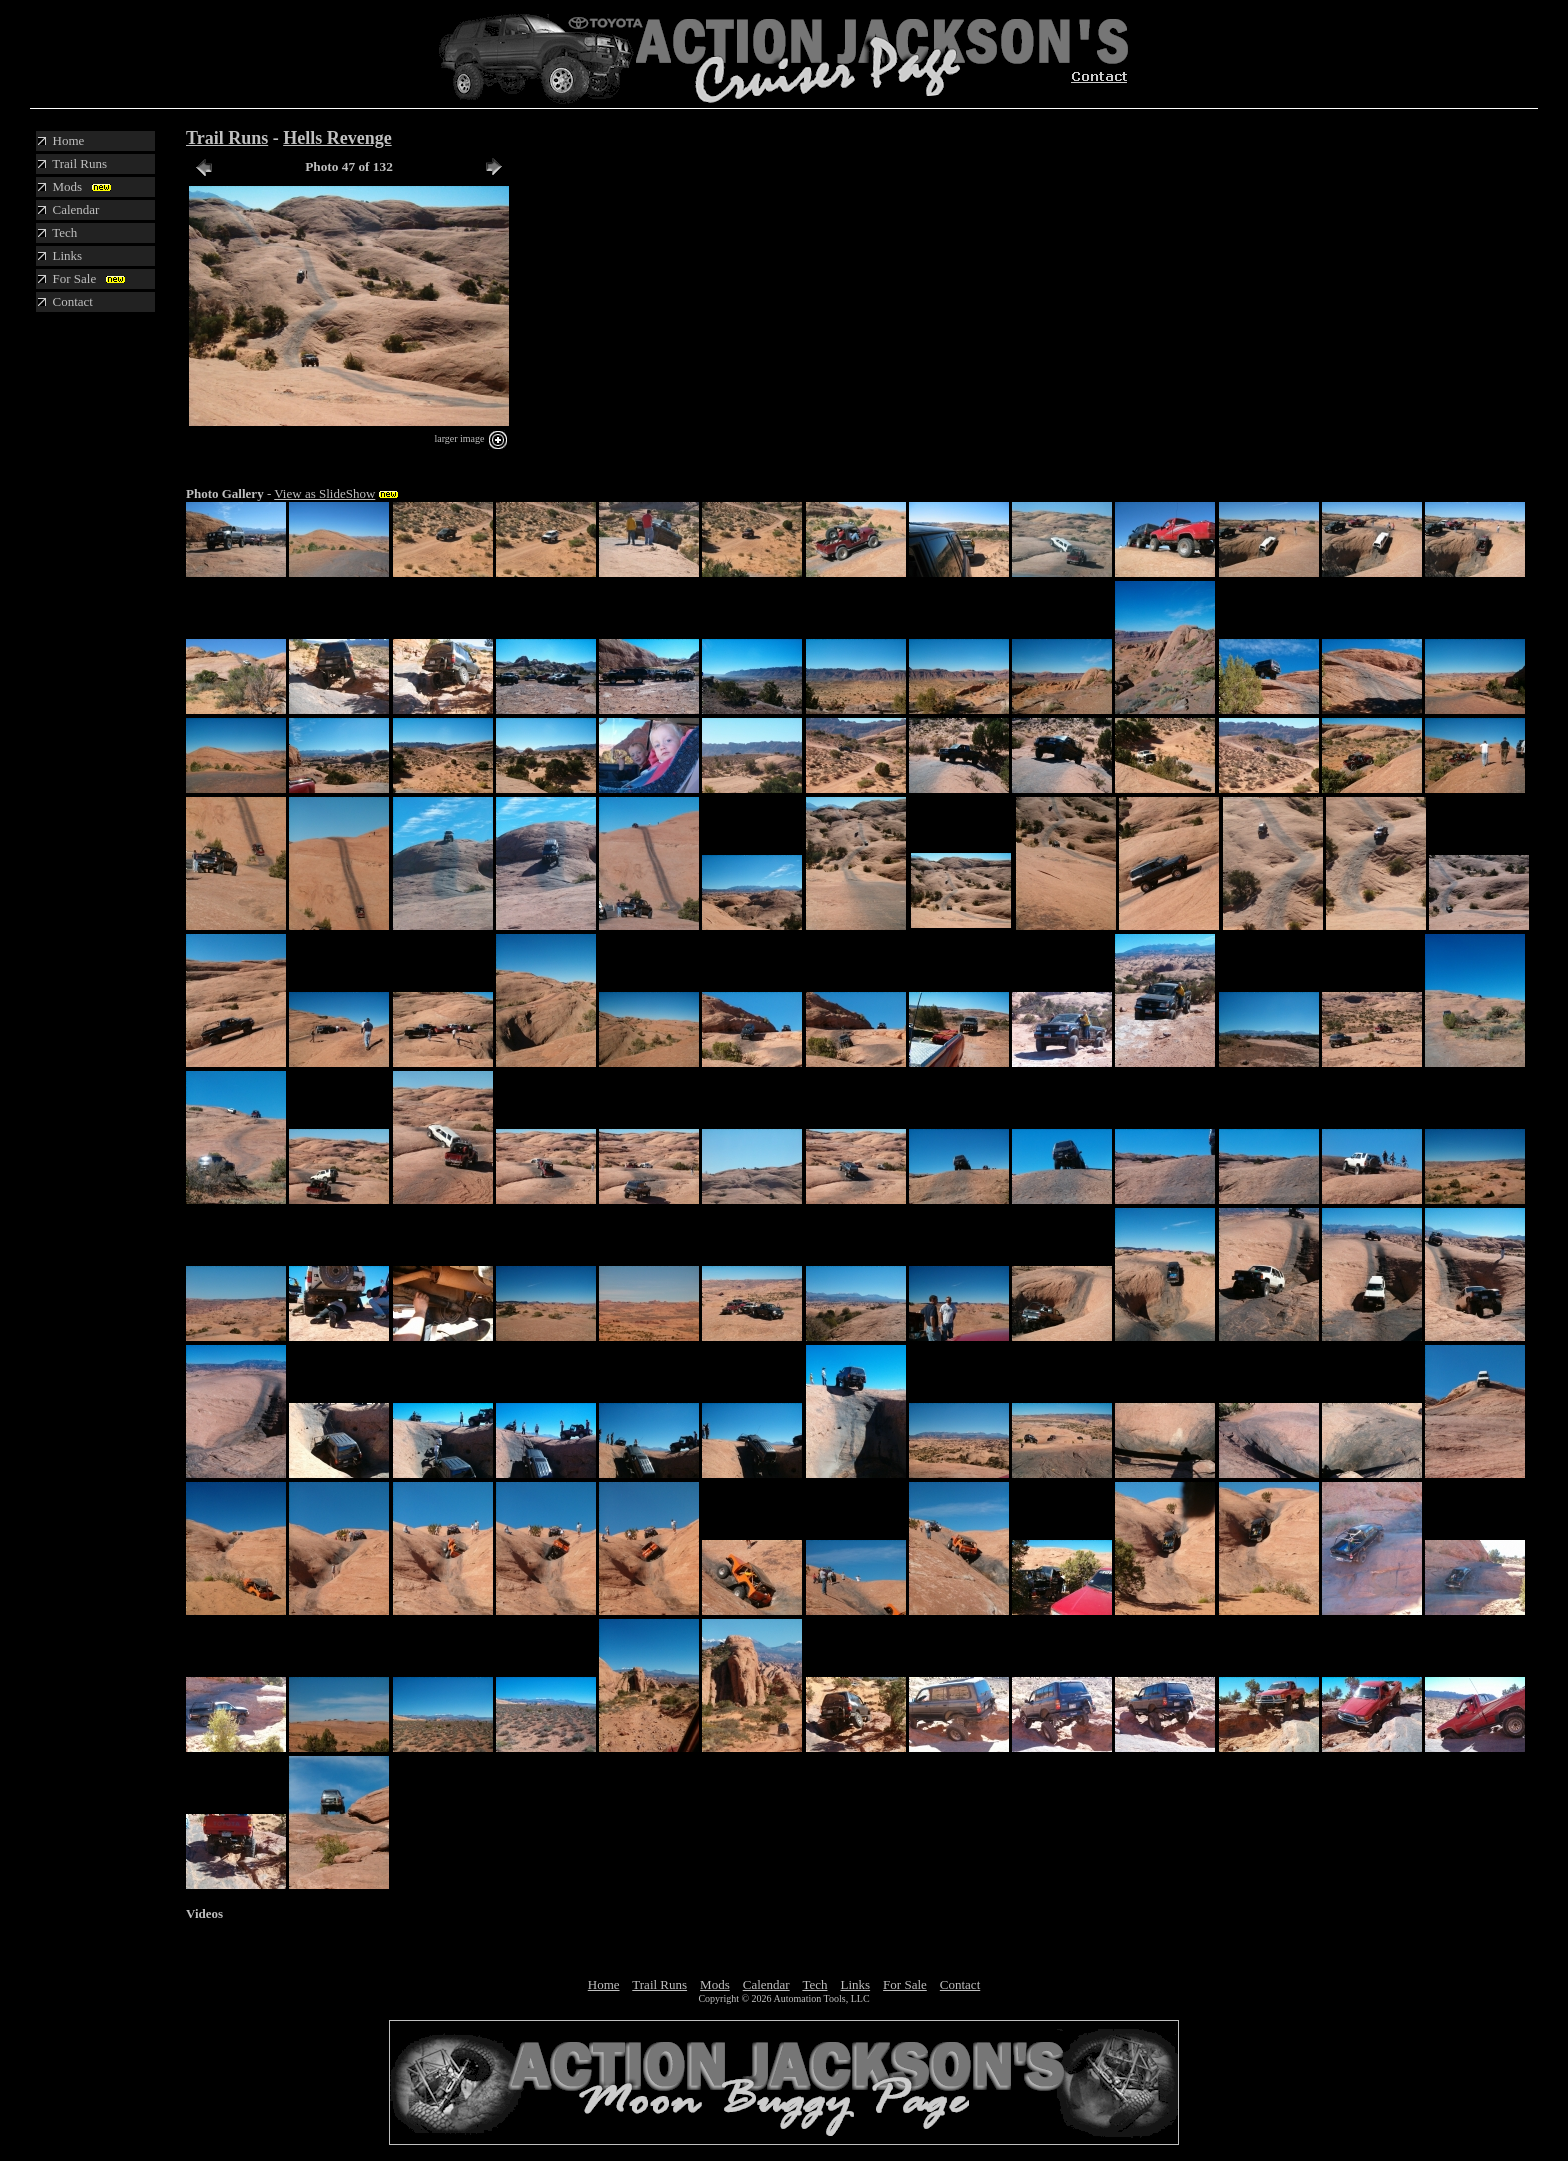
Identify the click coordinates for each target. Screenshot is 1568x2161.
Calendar (766, 1984)
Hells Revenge (337, 138)
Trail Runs (227, 138)
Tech (814, 1984)
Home (604, 1984)
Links (855, 1984)
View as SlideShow (324, 493)
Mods (715, 1984)
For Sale (905, 1984)
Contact (960, 1984)
